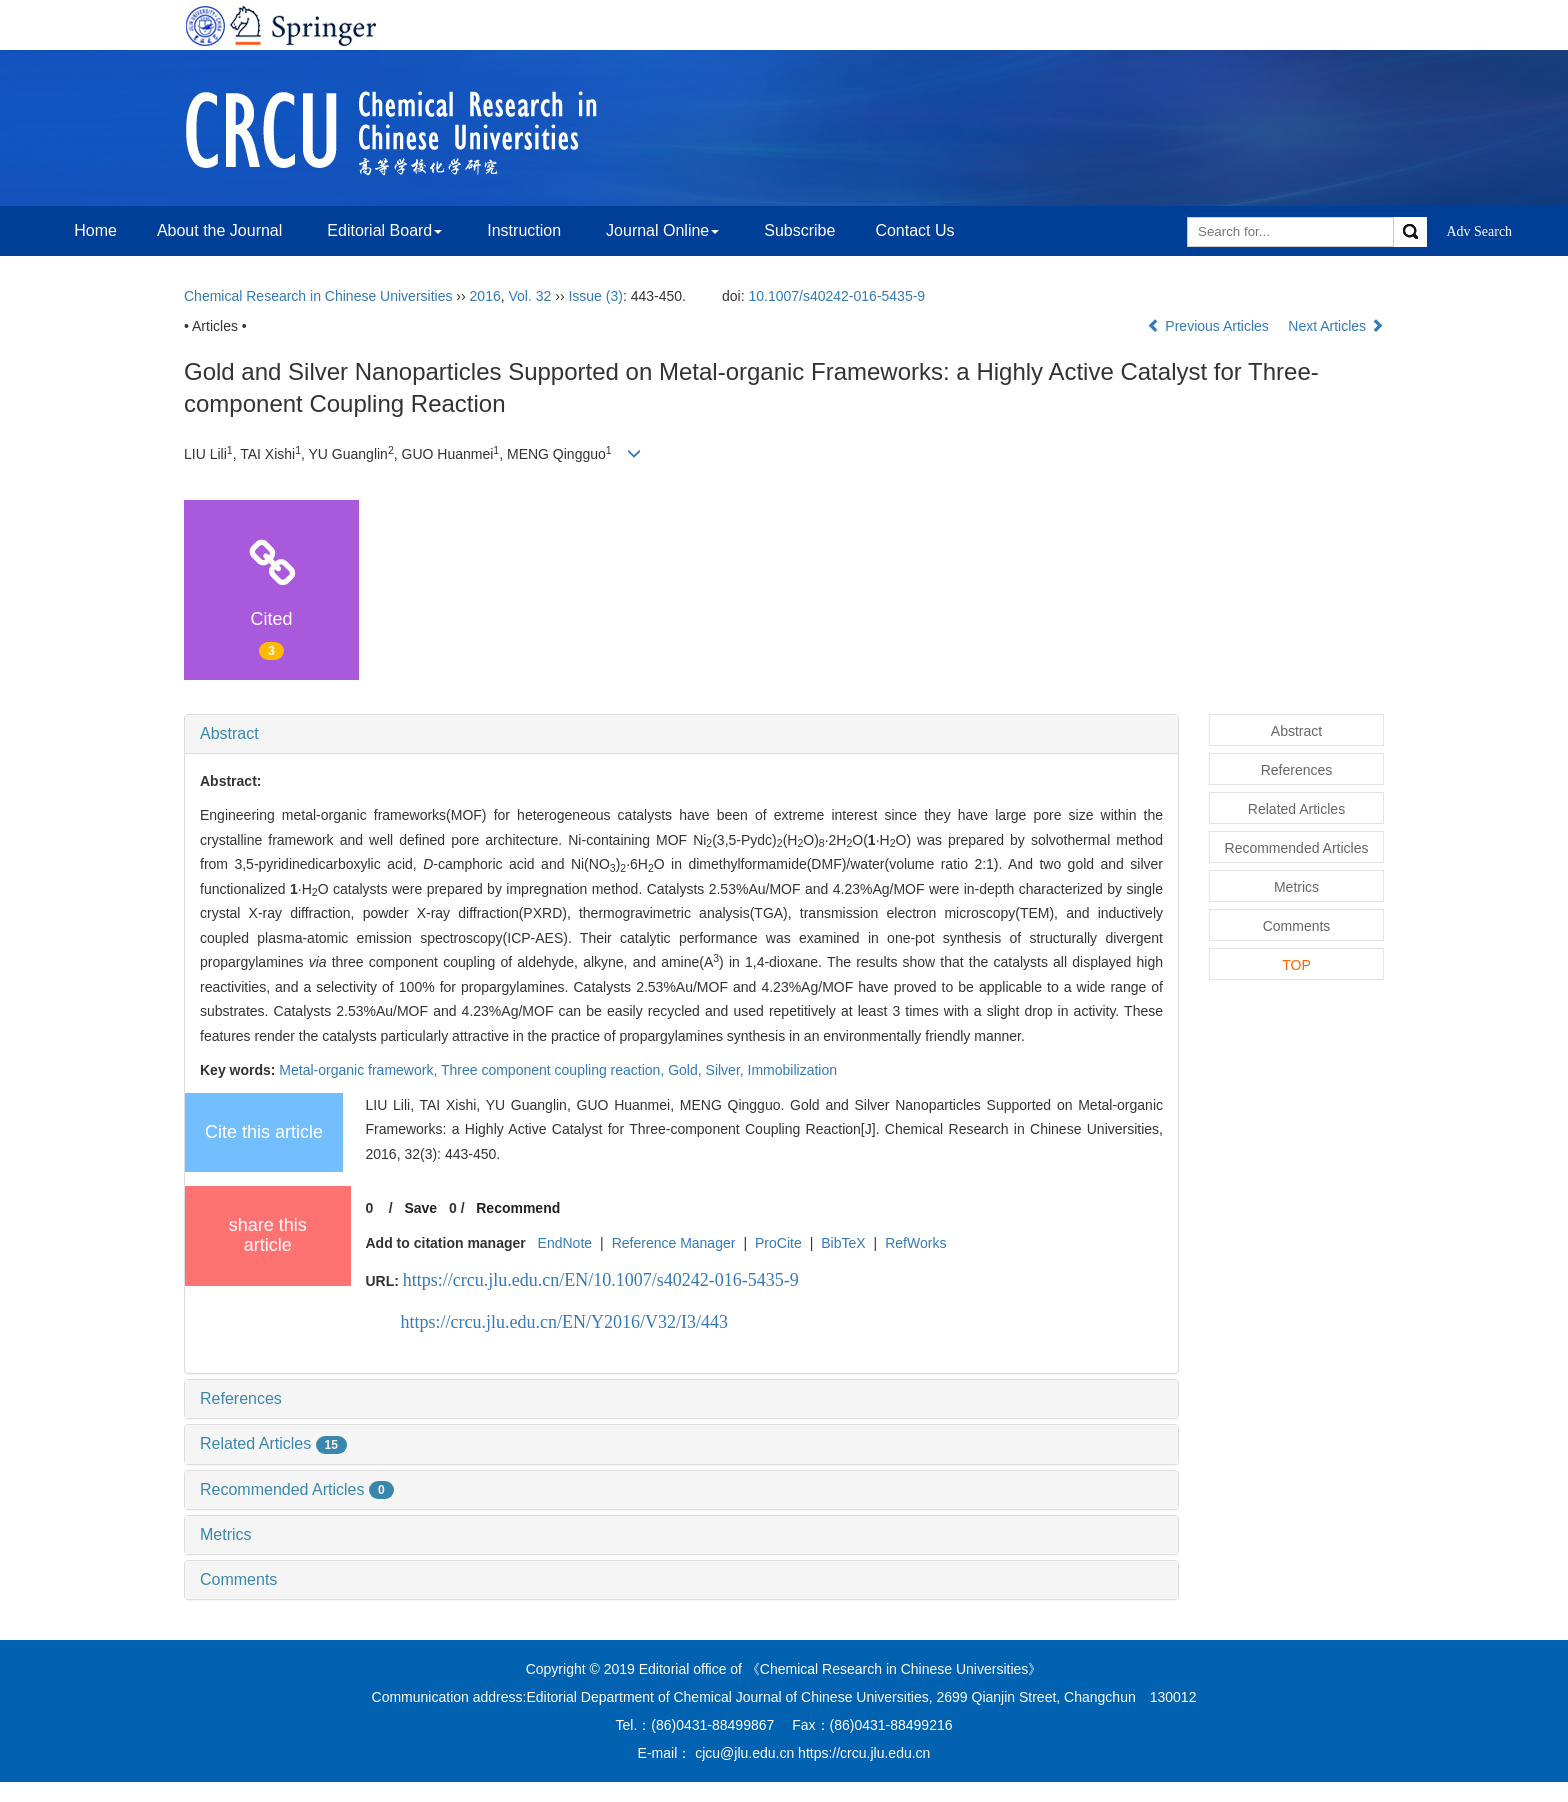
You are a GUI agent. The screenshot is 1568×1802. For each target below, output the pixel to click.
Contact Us (914, 230)
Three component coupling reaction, (554, 1070)
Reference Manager (674, 1243)
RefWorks (915, 1243)
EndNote (565, 1243)
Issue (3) (595, 296)
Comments (238, 1579)
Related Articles (273, 1443)
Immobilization (792, 1070)
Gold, (686, 1070)
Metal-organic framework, (360, 1070)
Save (420, 1208)
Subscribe (799, 230)
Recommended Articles (297, 1489)
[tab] (681, 734)
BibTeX (843, 1243)
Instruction (524, 230)
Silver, (727, 1070)
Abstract (229, 733)
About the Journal (219, 230)
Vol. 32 (530, 296)
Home (95, 230)
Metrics (226, 1534)
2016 (485, 296)
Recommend (518, 1208)
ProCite (778, 1243)
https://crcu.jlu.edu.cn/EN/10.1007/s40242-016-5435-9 (601, 1280)
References (241, 1398)
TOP (1296, 965)
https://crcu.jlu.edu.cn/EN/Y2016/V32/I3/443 (564, 1322)
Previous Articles (1209, 326)
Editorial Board (384, 230)
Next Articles (1336, 326)
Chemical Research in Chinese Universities (318, 296)
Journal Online (662, 230)
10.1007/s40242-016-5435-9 (836, 296)
